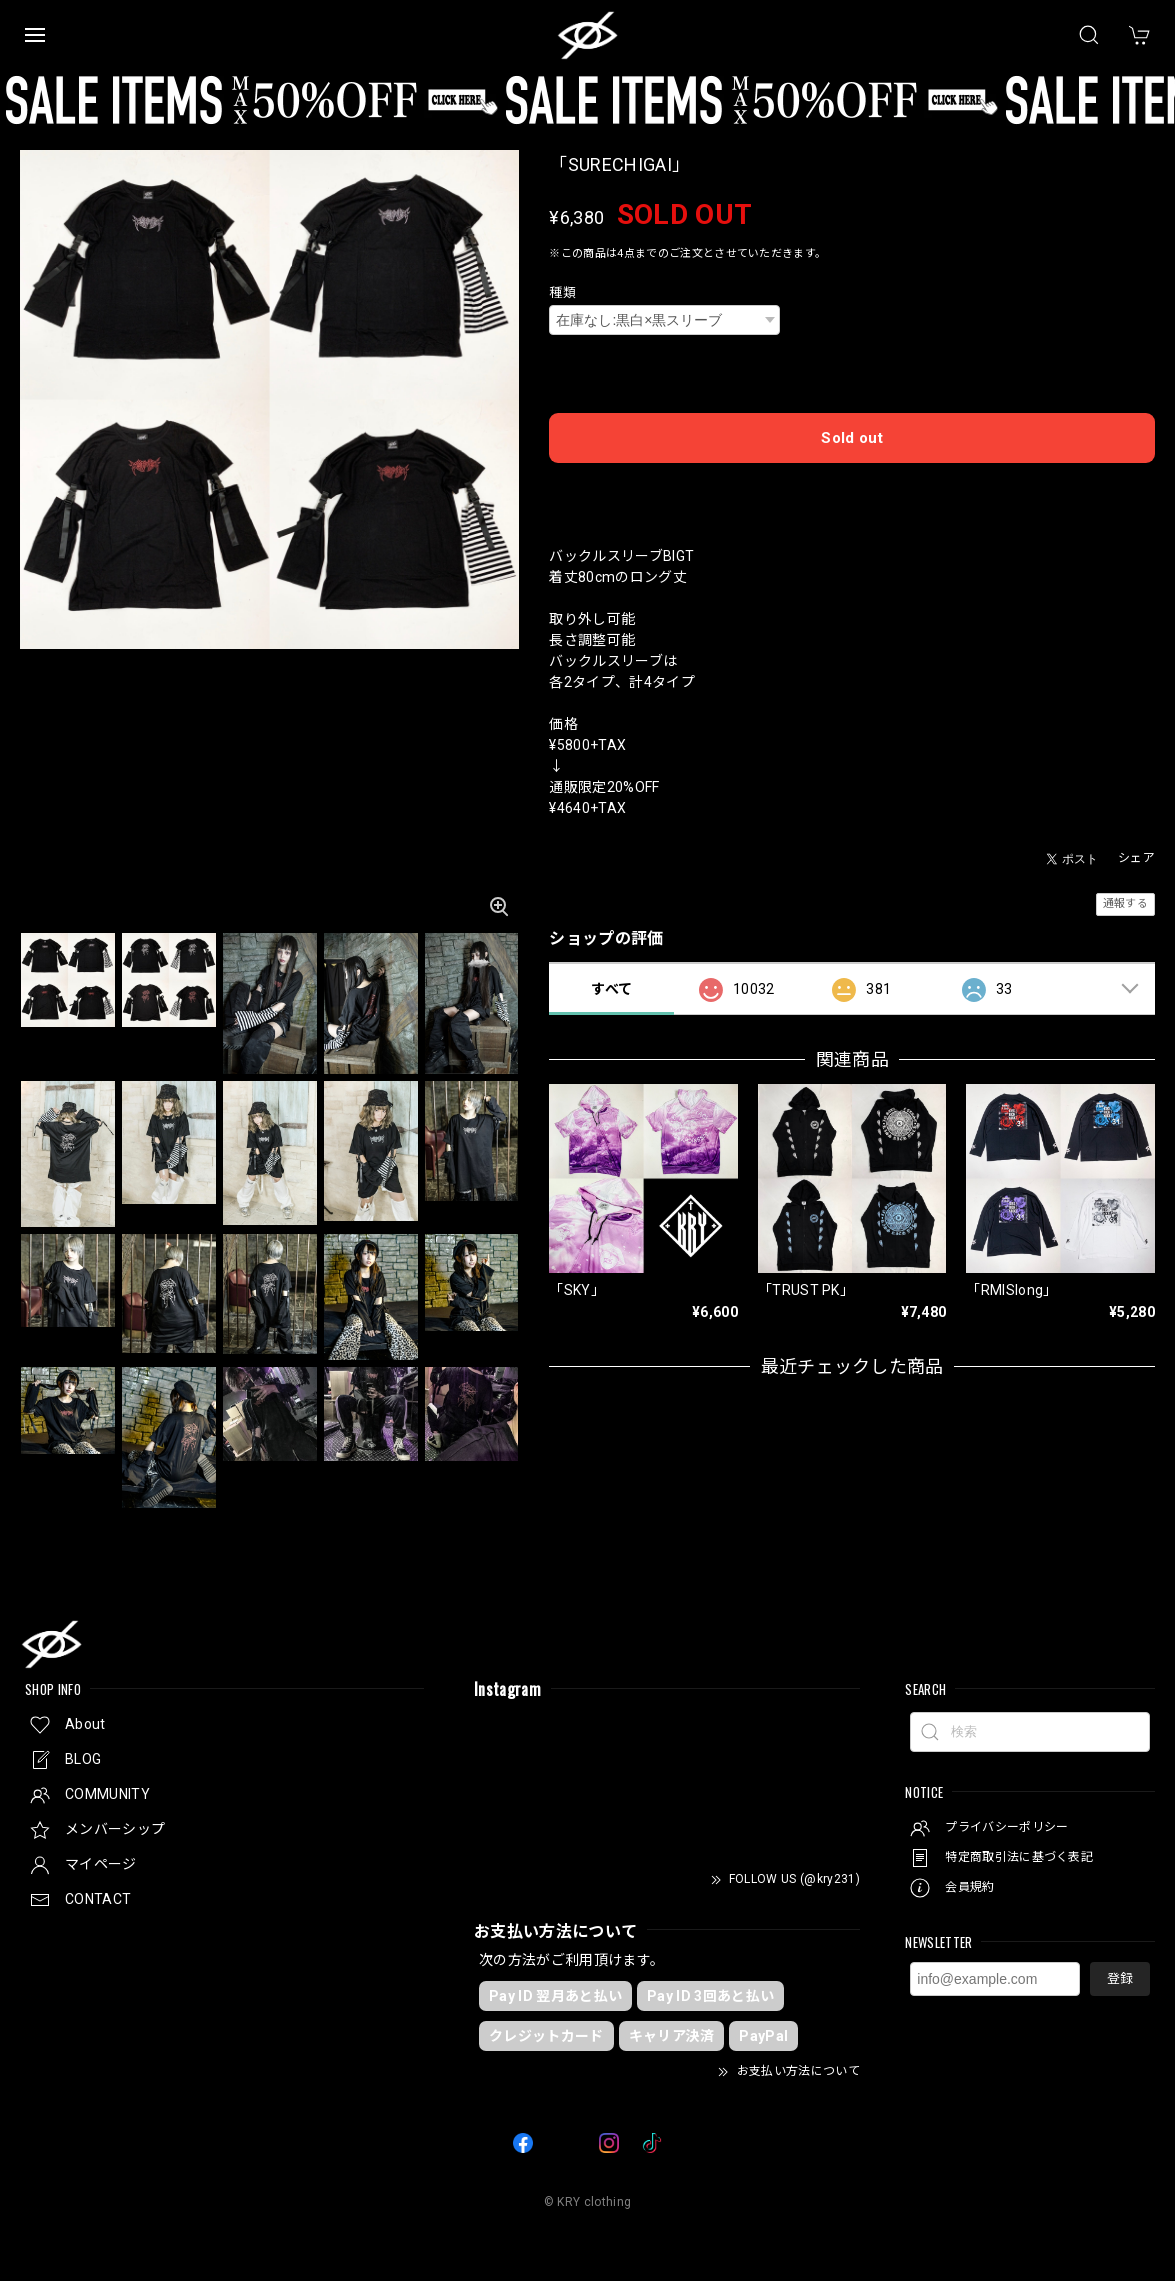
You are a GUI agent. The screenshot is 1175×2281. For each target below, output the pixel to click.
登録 (1120, 1978)
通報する (1125, 903)
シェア (1136, 858)
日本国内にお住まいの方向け (852, 489)
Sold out (852, 438)
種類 (562, 292)
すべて (611, 989)
